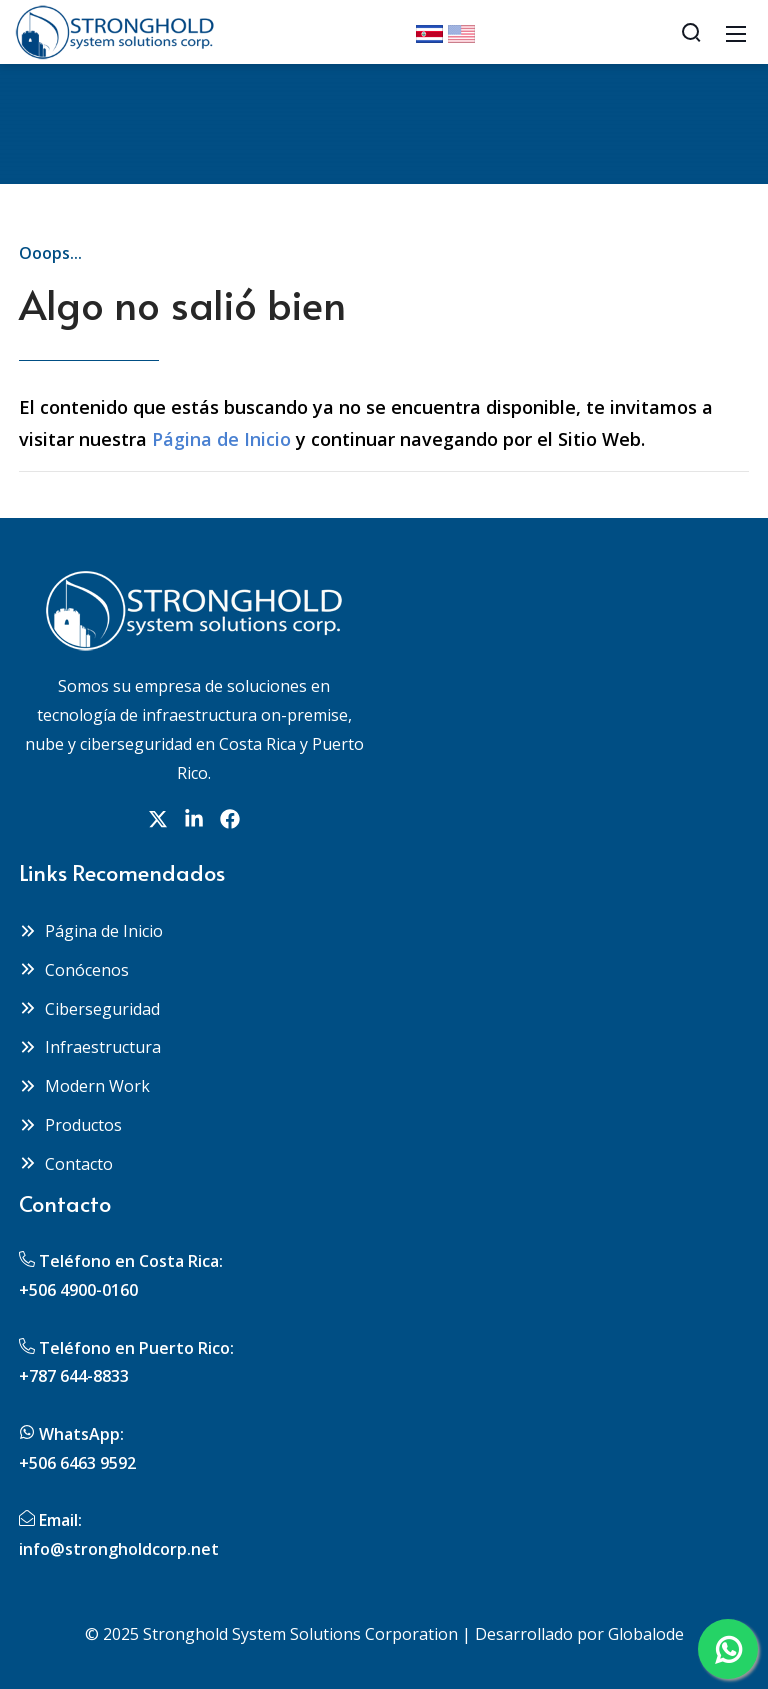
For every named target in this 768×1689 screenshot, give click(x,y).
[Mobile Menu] (736, 32)
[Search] (691, 32)
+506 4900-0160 (78, 1290)
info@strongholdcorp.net (119, 1549)
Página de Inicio (221, 439)
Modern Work (84, 1086)
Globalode (646, 1634)
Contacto (66, 1164)
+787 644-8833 (74, 1376)
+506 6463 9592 (77, 1463)
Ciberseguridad (89, 1009)
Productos (70, 1125)
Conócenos (74, 970)
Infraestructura (90, 1047)
